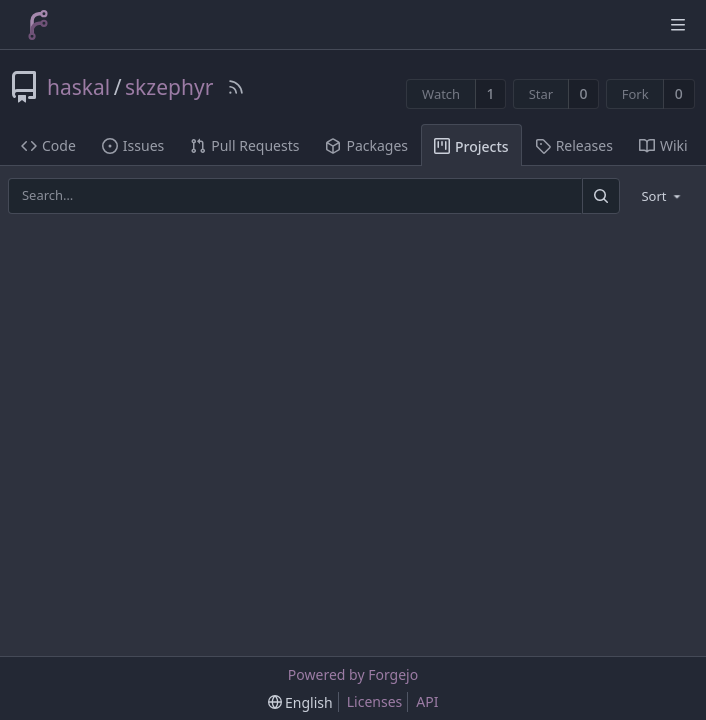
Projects (471, 146)
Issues (133, 145)
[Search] (601, 195)
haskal (78, 87)
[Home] (38, 25)
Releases (574, 145)
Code (48, 145)
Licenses (375, 701)
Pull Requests (244, 145)
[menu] (662, 196)
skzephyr (169, 87)
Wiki (663, 145)
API (427, 701)
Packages (366, 145)
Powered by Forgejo (353, 674)
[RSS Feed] (236, 87)
